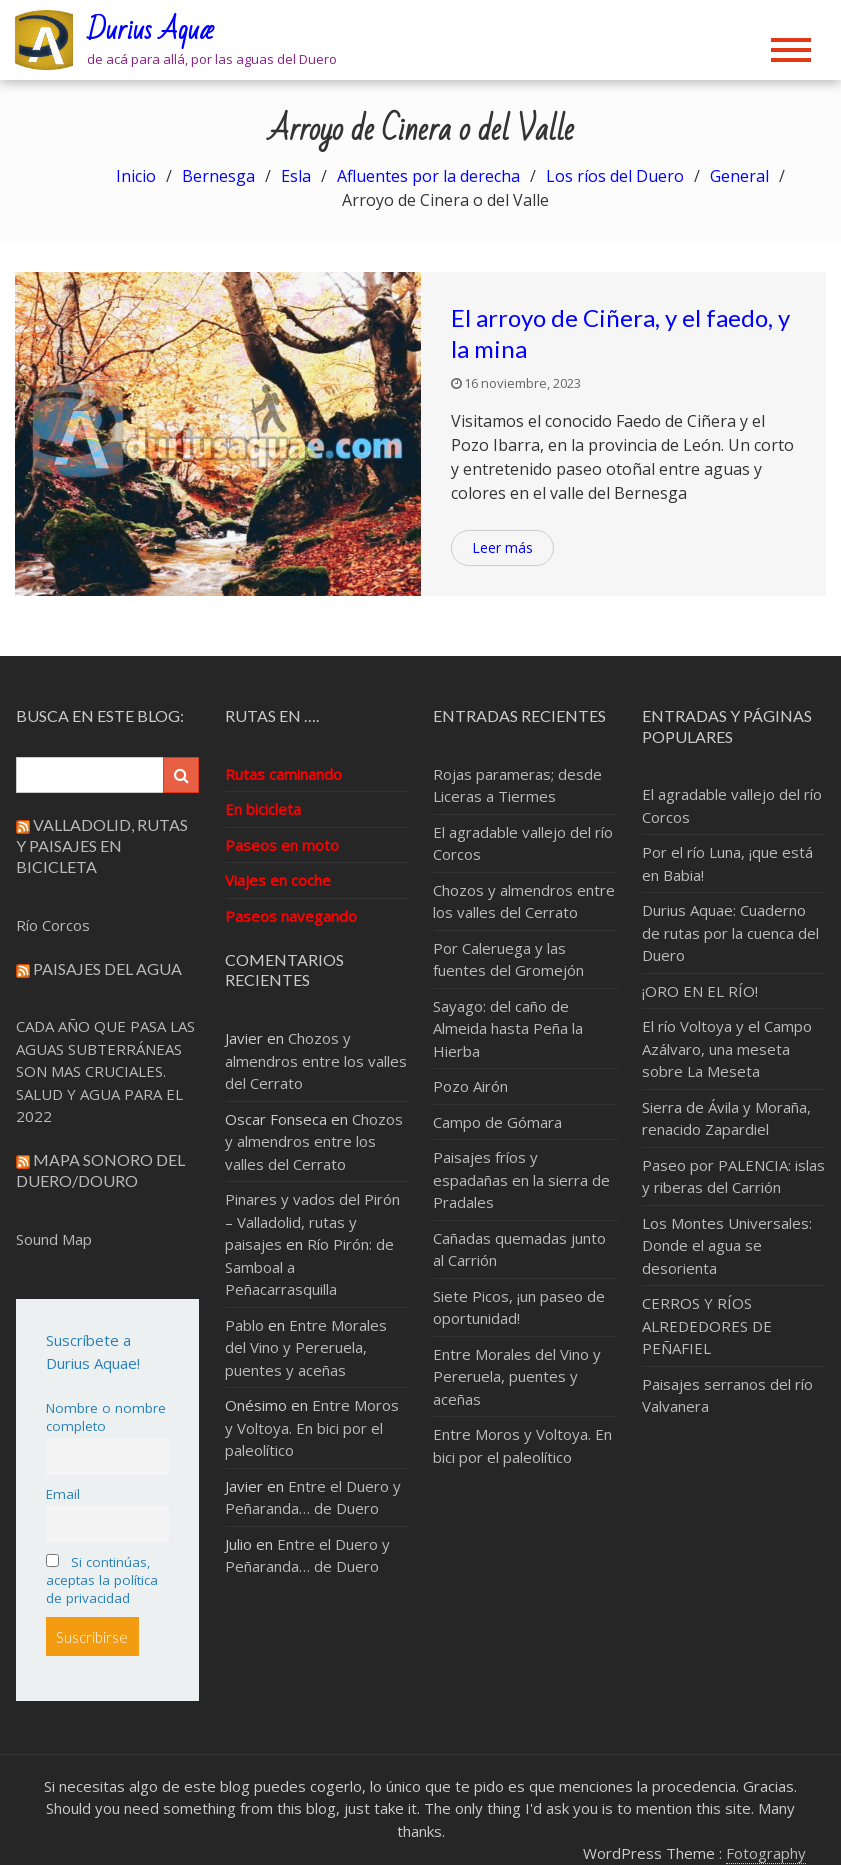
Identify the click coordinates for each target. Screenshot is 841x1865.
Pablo (244, 1325)
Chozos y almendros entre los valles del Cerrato (316, 1060)
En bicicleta (263, 809)
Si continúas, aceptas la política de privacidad (102, 1580)
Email (63, 1494)
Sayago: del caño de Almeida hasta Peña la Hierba (508, 1028)
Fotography (766, 1853)
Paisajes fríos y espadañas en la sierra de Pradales (521, 1179)
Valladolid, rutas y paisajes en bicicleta (102, 845)
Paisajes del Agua (107, 968)
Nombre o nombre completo (106, 1417)
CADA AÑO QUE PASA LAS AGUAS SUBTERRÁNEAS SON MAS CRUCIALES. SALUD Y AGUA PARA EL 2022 (105, 1071)
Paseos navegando (291, 916)
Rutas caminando (283, 774)
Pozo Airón (470, 1086)
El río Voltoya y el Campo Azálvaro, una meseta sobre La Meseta (727, 1048)
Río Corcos (53, 925)
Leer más (502, 547)
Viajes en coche (278, 880)
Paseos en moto (282, 845)
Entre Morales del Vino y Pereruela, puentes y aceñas (306, 1347)
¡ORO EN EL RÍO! (700, 991)
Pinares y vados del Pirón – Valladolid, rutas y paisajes (312, 1221)
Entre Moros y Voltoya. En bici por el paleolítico (312, 1427)
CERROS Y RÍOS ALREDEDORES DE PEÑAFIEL (707, 1325)
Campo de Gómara (497, 1122)
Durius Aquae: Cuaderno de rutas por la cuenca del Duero (730, 932)
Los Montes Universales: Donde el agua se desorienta (727, 1245)
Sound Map (54, 1239)
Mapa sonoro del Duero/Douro (100, 1170)
